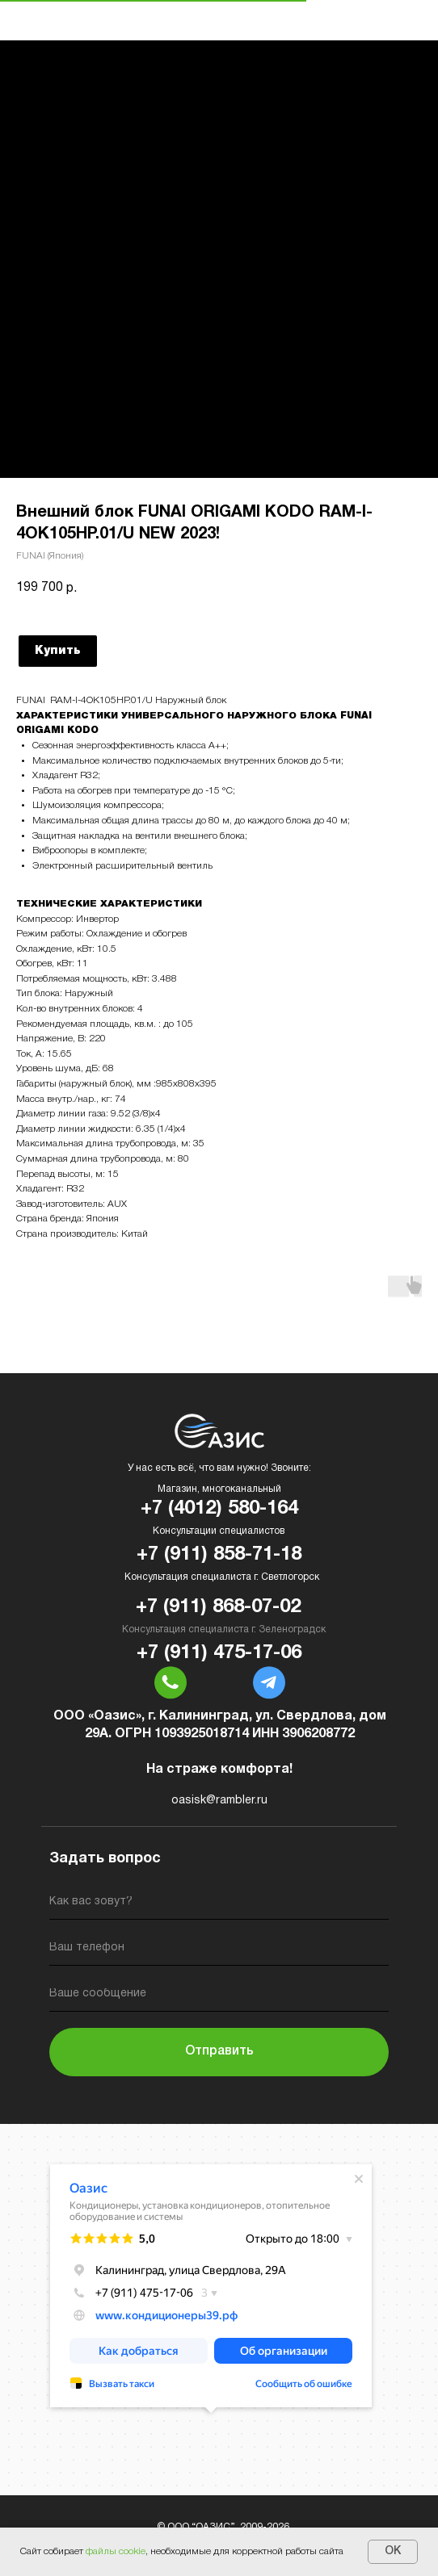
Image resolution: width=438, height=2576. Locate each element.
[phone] (219, 1951)
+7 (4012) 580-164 (219, 1509)
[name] (219, 1905)
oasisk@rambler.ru (219, 1800)
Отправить (219, 2051)
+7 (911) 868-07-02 (218, 1607)
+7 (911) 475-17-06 (219, 1653)
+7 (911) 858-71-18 (219, 1555)
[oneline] (219, 1997)
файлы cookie (115, 2551)
